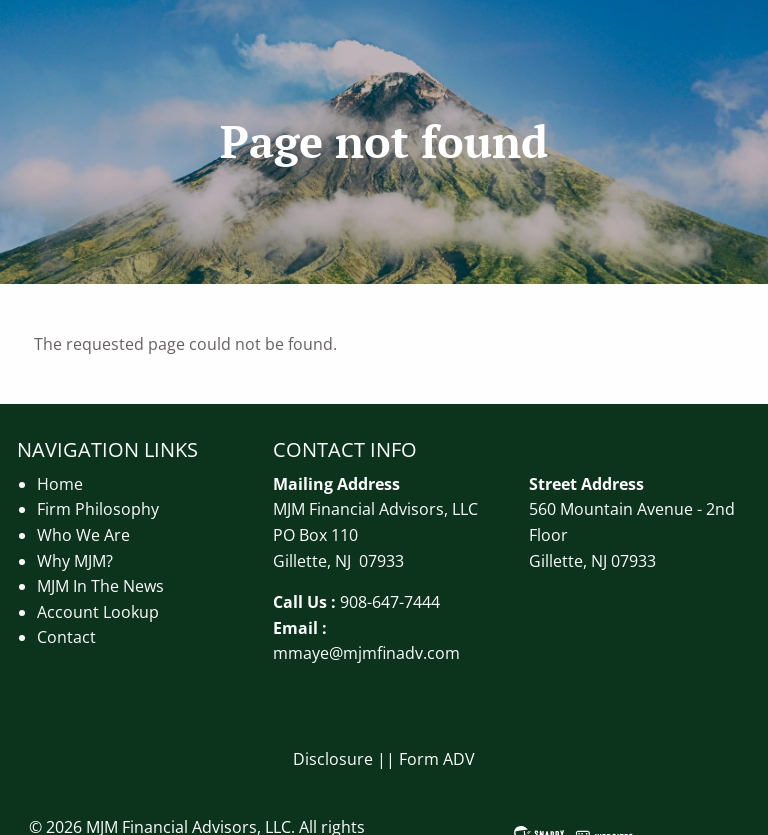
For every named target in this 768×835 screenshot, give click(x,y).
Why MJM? (75, 561)
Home (60, 484)
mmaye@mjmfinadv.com (366, 653)
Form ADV (437, 759)
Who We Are (83, 535)
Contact (66, 637)
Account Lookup (98, 612)
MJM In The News (100, 586)
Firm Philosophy (98, 509)
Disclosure (333, 759)
